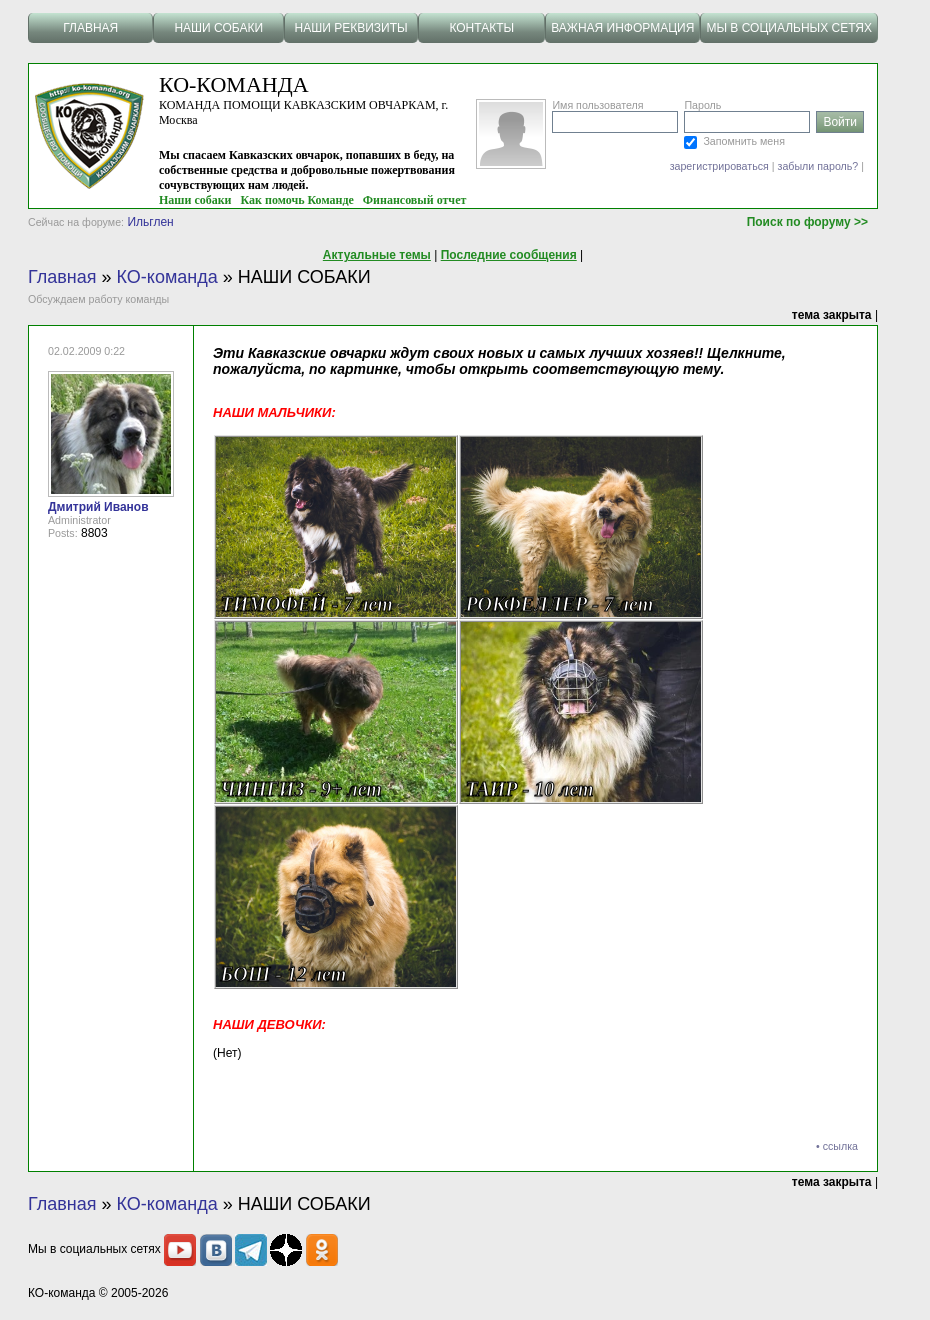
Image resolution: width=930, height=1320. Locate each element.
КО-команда (167, 277)
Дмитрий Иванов (98, 507)
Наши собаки (195, 200)
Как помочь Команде (297, 200)
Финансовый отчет (415, 200)
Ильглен (150, 222)
